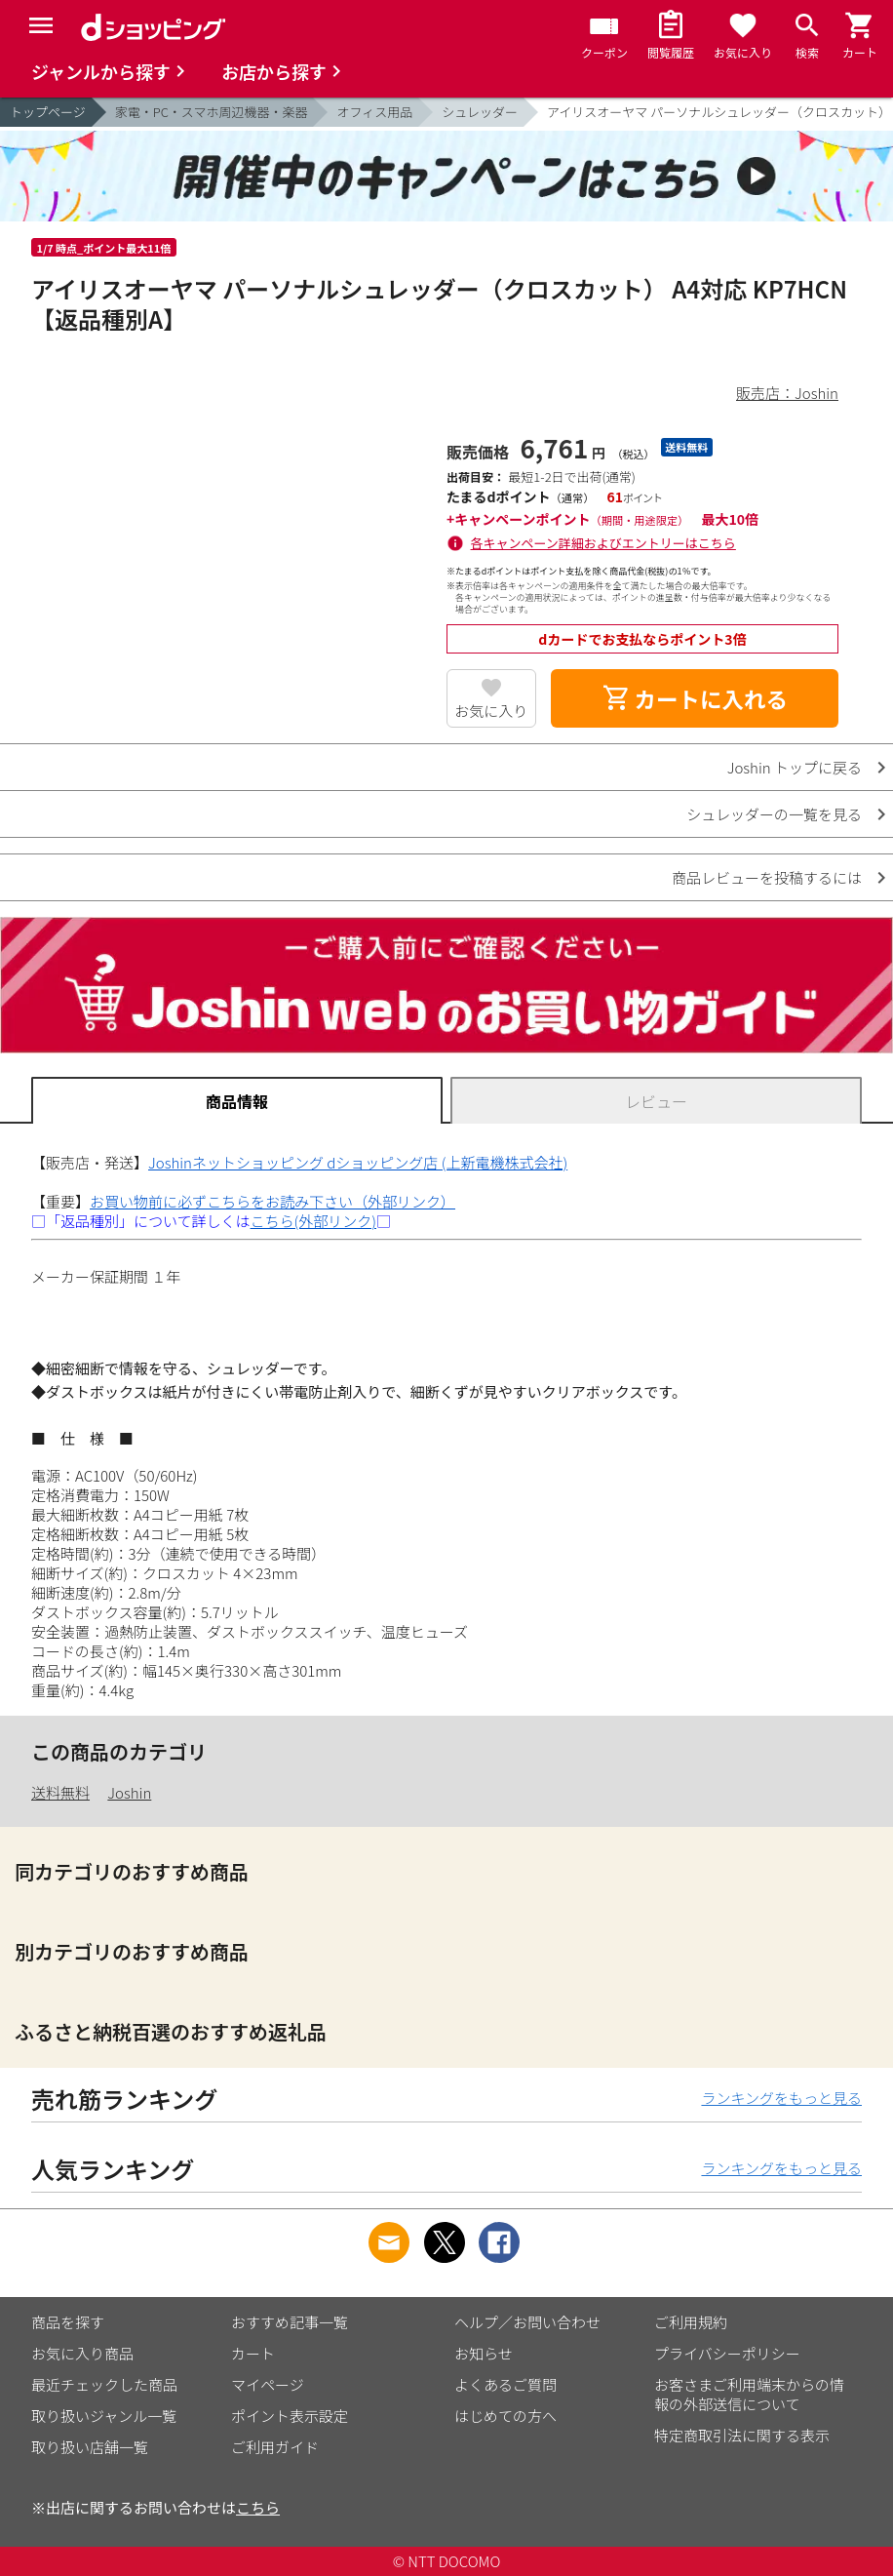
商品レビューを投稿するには (767, 877)
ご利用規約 (690, 2322)
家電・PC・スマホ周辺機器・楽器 (211, 111)
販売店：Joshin (787, 392)
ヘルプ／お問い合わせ (527, 2322)
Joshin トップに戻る (794, 767)
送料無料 (60, 1792)
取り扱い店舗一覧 (89, 2447)
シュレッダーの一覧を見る (774, 814)
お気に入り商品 (82, 2353)
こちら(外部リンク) (313, 1220)
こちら (258, 2507)
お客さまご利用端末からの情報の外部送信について (749, 2394)
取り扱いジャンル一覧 (103, 2415)
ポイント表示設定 (289, 2415)
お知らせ (483, 2353)
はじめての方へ (505, 2415)
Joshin (129, 1792)
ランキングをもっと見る (781, 2097)
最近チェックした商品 (104, 2384)
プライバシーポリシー (727, 2353)
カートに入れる (695, 698)
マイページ (267, 2384)
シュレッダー (480, 111)
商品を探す (67, 2322)
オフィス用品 (374, 111)
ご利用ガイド (275, 2447)
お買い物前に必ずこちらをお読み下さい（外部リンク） (272, 1201)
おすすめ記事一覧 (289, 2322)
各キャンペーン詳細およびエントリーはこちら (603, 543)
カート (253, 2353)
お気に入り (490, 710)
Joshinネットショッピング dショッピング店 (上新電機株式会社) (357, 1162)
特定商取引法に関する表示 (742, 2435)
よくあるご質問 (505, 2384)
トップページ (48, 111)
